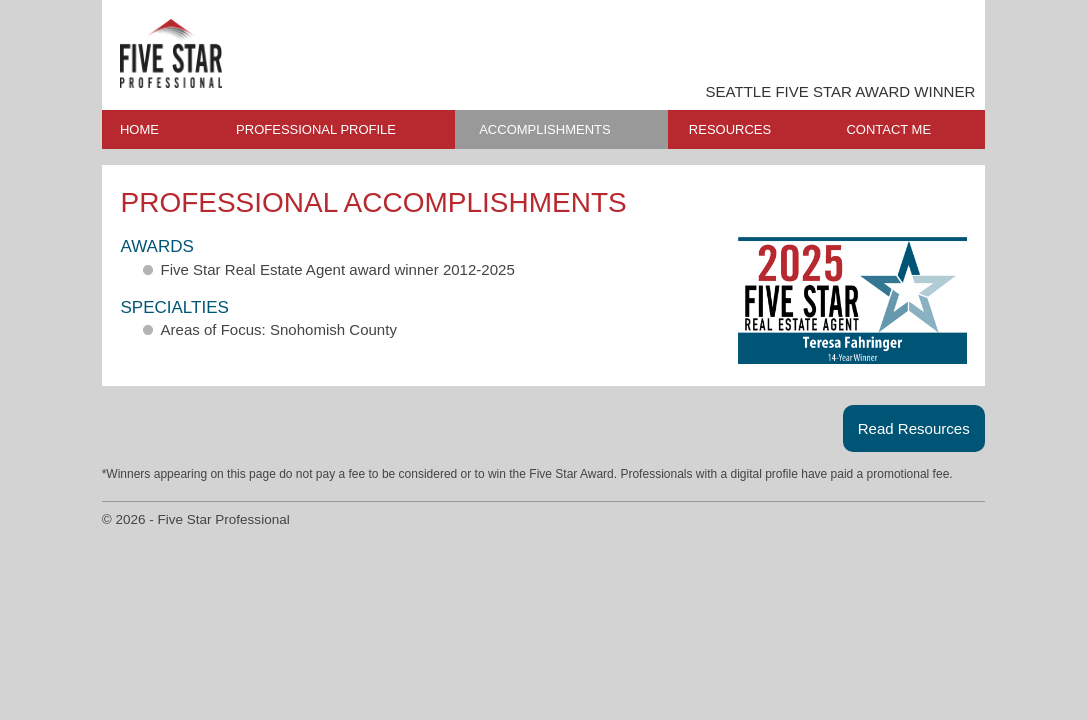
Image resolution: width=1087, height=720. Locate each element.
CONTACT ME (888, 129)
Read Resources (914, 428)
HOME (139, 129)
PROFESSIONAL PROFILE (316, 129)
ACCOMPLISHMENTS (544, 129)
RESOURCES (730, 129)
